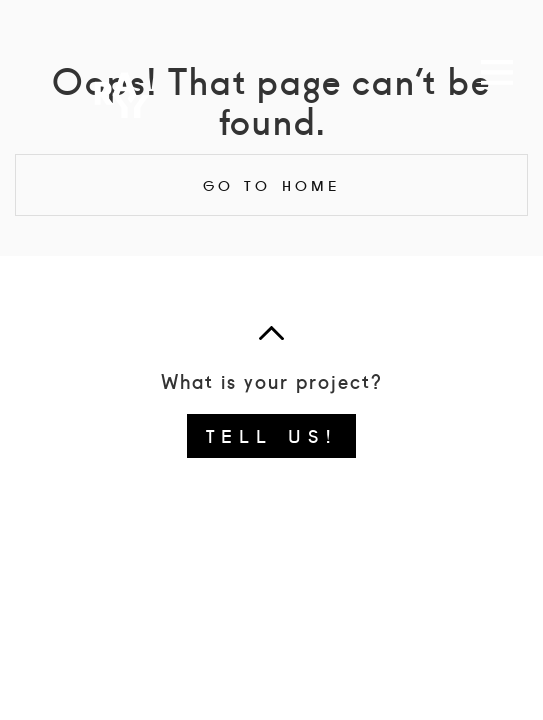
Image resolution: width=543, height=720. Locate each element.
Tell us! (271, 435)
